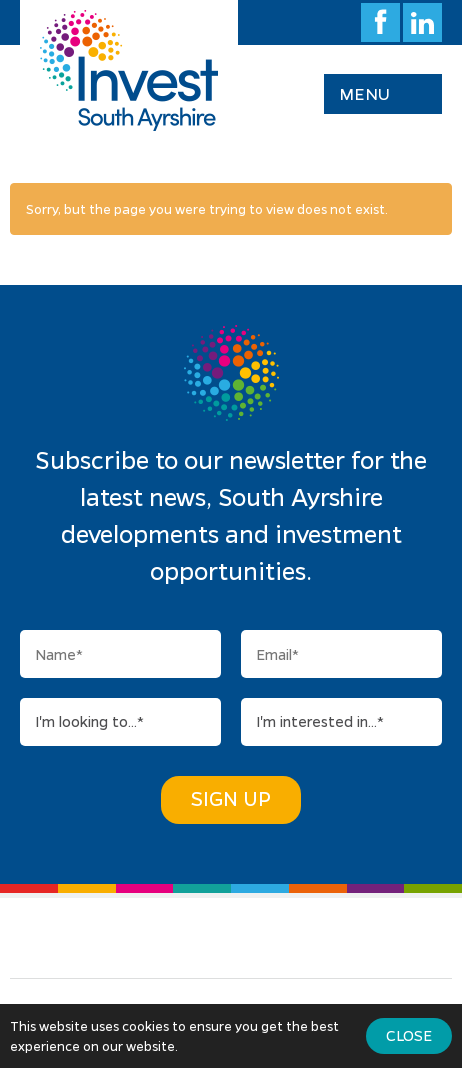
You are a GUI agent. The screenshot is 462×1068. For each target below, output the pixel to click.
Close (409, 1035)
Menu (364, 93)
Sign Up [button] (231, 798)
